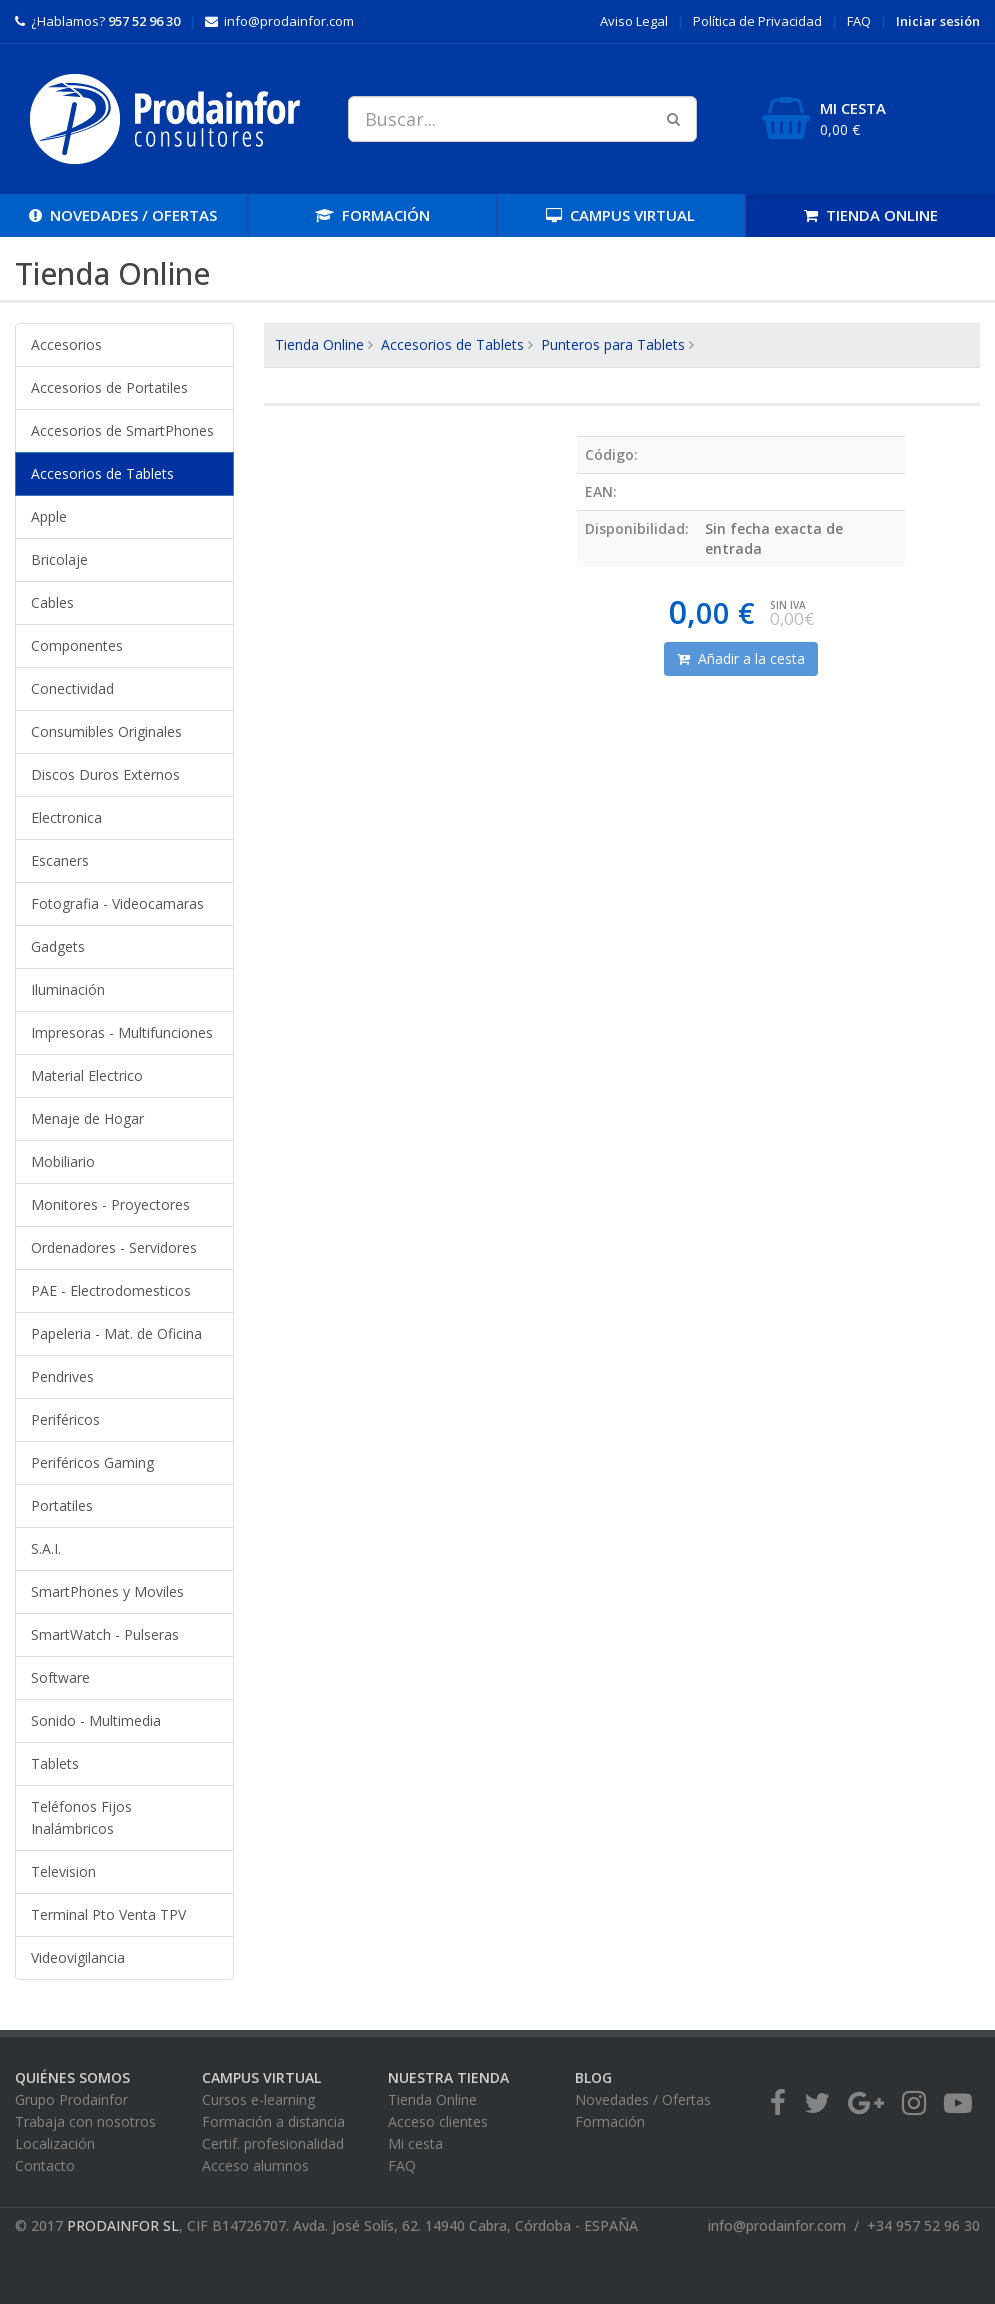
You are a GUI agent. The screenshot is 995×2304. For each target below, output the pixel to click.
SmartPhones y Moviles (107, 1591)
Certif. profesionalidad (273, 2143)
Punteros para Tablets (613, 344)
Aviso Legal (634, 21)
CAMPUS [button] (620, 215)
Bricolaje (59, 559)
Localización (55, 2143)
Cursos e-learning (258, 2099)
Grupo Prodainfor (71, 2099)
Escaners (60, 860)
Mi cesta (415, 2143)
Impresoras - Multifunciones (122, 1032)
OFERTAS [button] (123, 215)
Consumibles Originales (106, 731)
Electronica (66, 817)
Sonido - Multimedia (96, 1720)
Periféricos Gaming (92, 1462)
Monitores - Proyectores (110, 1204)
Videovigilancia (78, 1957)
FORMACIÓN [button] (372, 215)
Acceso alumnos (255, 2165)
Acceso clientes (438, 2121)
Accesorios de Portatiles (109, 387)
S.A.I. (46, 1548)
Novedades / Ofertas (643, 2099)
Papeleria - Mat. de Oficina (116, 1333)
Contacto (45, 2165)
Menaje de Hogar (87, 1118)
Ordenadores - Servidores (114, 1247)
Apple (49, 516)
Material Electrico (87, 1075)
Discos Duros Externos (105, 774)
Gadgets (58, 946)
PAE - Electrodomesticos (111, 1290)
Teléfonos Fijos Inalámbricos (81, 1817)
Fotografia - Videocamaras (117, 903)
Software (60, 1677)
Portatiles (62, 1505)
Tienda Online (319, 344)
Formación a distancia (273, 2121)
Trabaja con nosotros (85, 2121)
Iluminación (68, 989)
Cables (52, 602)
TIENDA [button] (871, 215)
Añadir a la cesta (741, 658)
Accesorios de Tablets (102, 473)
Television (63, 1871)
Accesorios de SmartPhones (122, 430)
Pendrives (62, 1376)
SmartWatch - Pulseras (105, 1634)
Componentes (77, 645)
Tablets (55, 1763)
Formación (610, 2121)
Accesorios (66, 344)
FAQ (859, 21)
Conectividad (72, 688)
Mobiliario (63, 1161)
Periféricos (65, 1419)
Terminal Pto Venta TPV (108, 1914)
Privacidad (757, 21)
